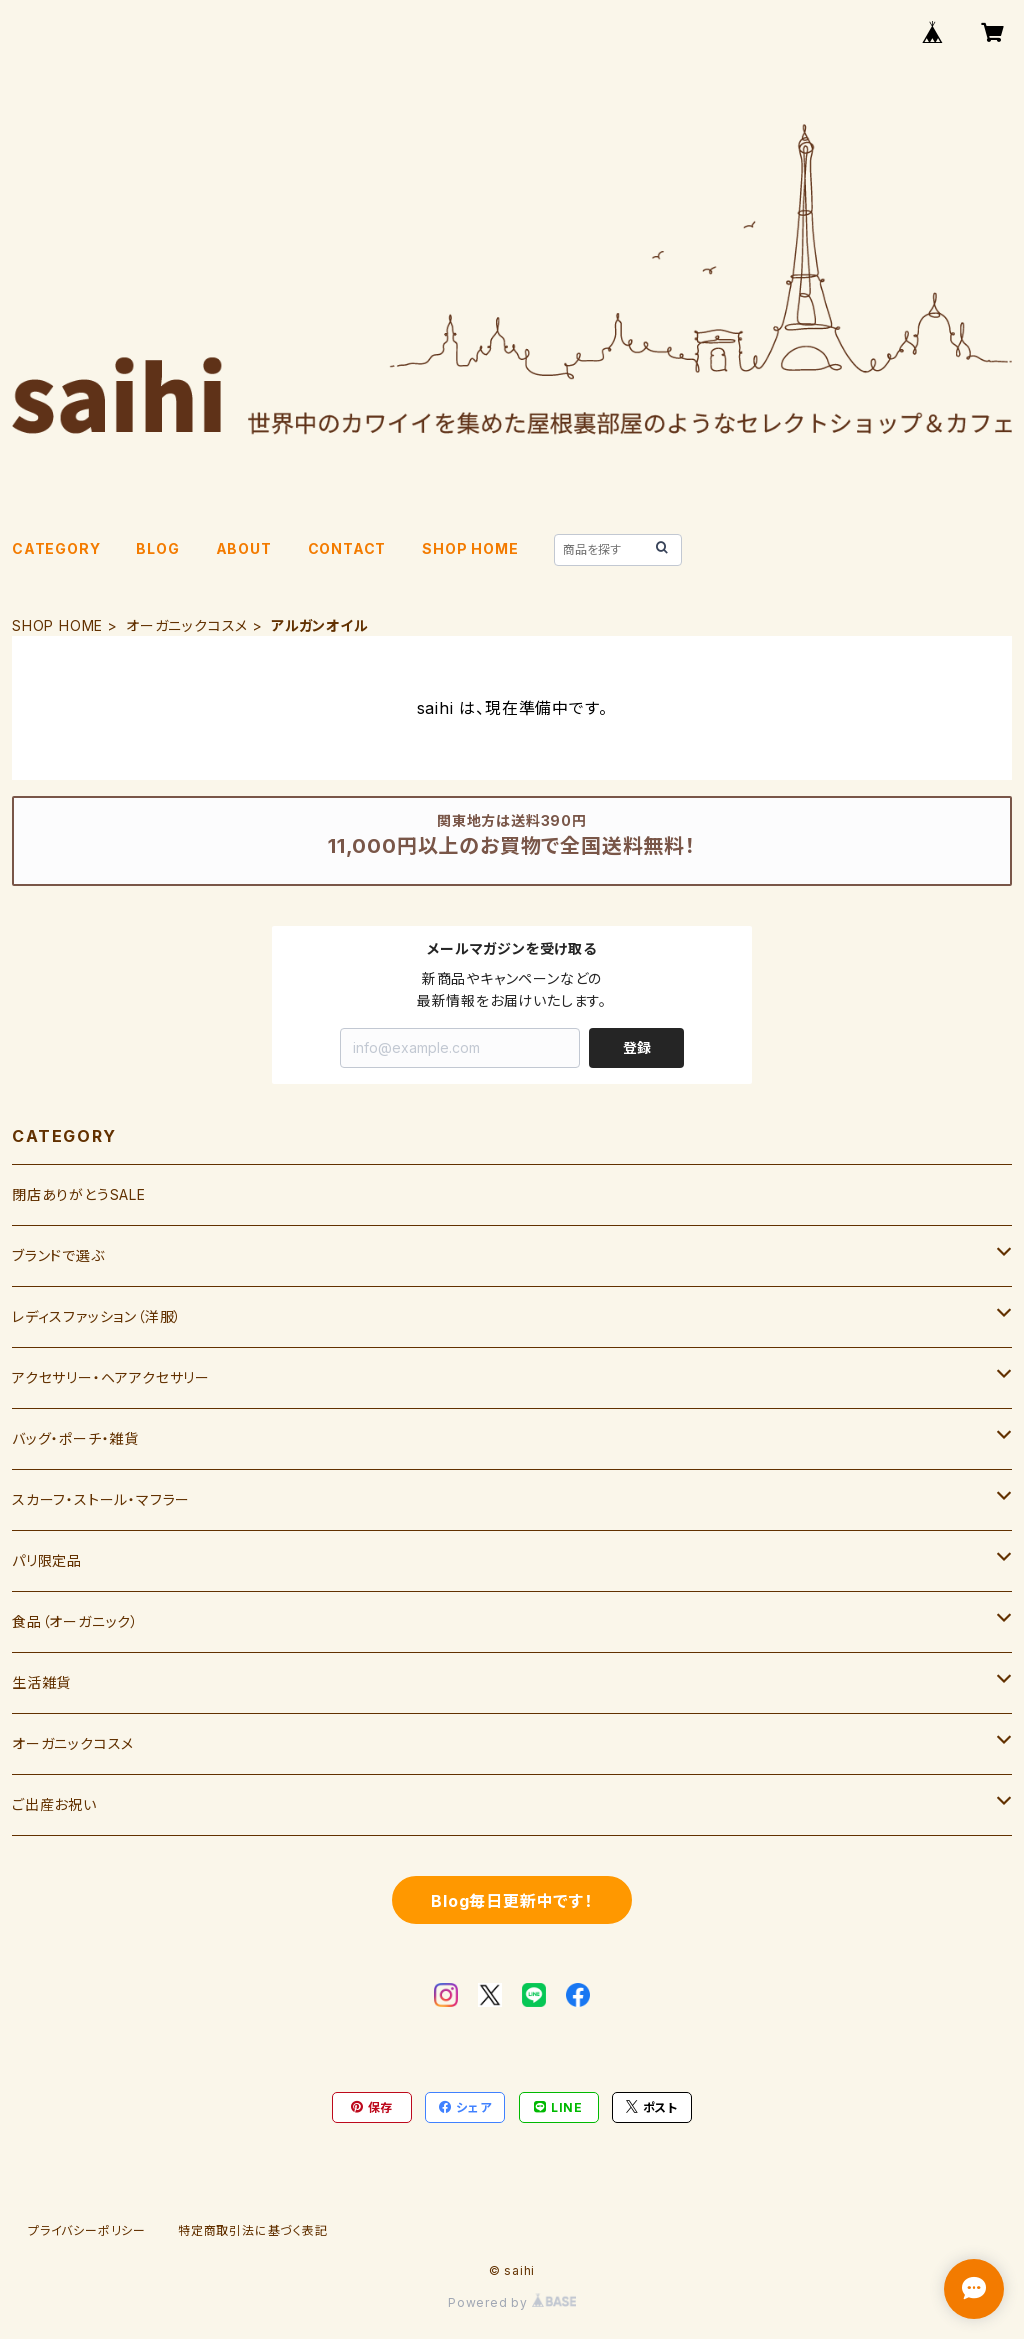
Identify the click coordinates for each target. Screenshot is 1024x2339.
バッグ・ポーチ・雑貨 (75, 1438)
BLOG (157, 548)
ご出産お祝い (54, 1804)
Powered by (512, 2302)
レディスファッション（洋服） (97, 1316)
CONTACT (347, 548)
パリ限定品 (47, 1560)
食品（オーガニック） (75, 1621)
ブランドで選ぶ (58, 1255)
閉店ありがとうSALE (79, 1194)
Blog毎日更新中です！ (512, 1901)
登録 (637, 1047)
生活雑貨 (41, 1682)
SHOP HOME (470, 548)
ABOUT (244, 548)
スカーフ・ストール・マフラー (101, 1499)
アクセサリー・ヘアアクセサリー (111, 1377)
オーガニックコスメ (187, 625)
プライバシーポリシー (87, 2230)
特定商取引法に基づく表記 (253, 2230)
